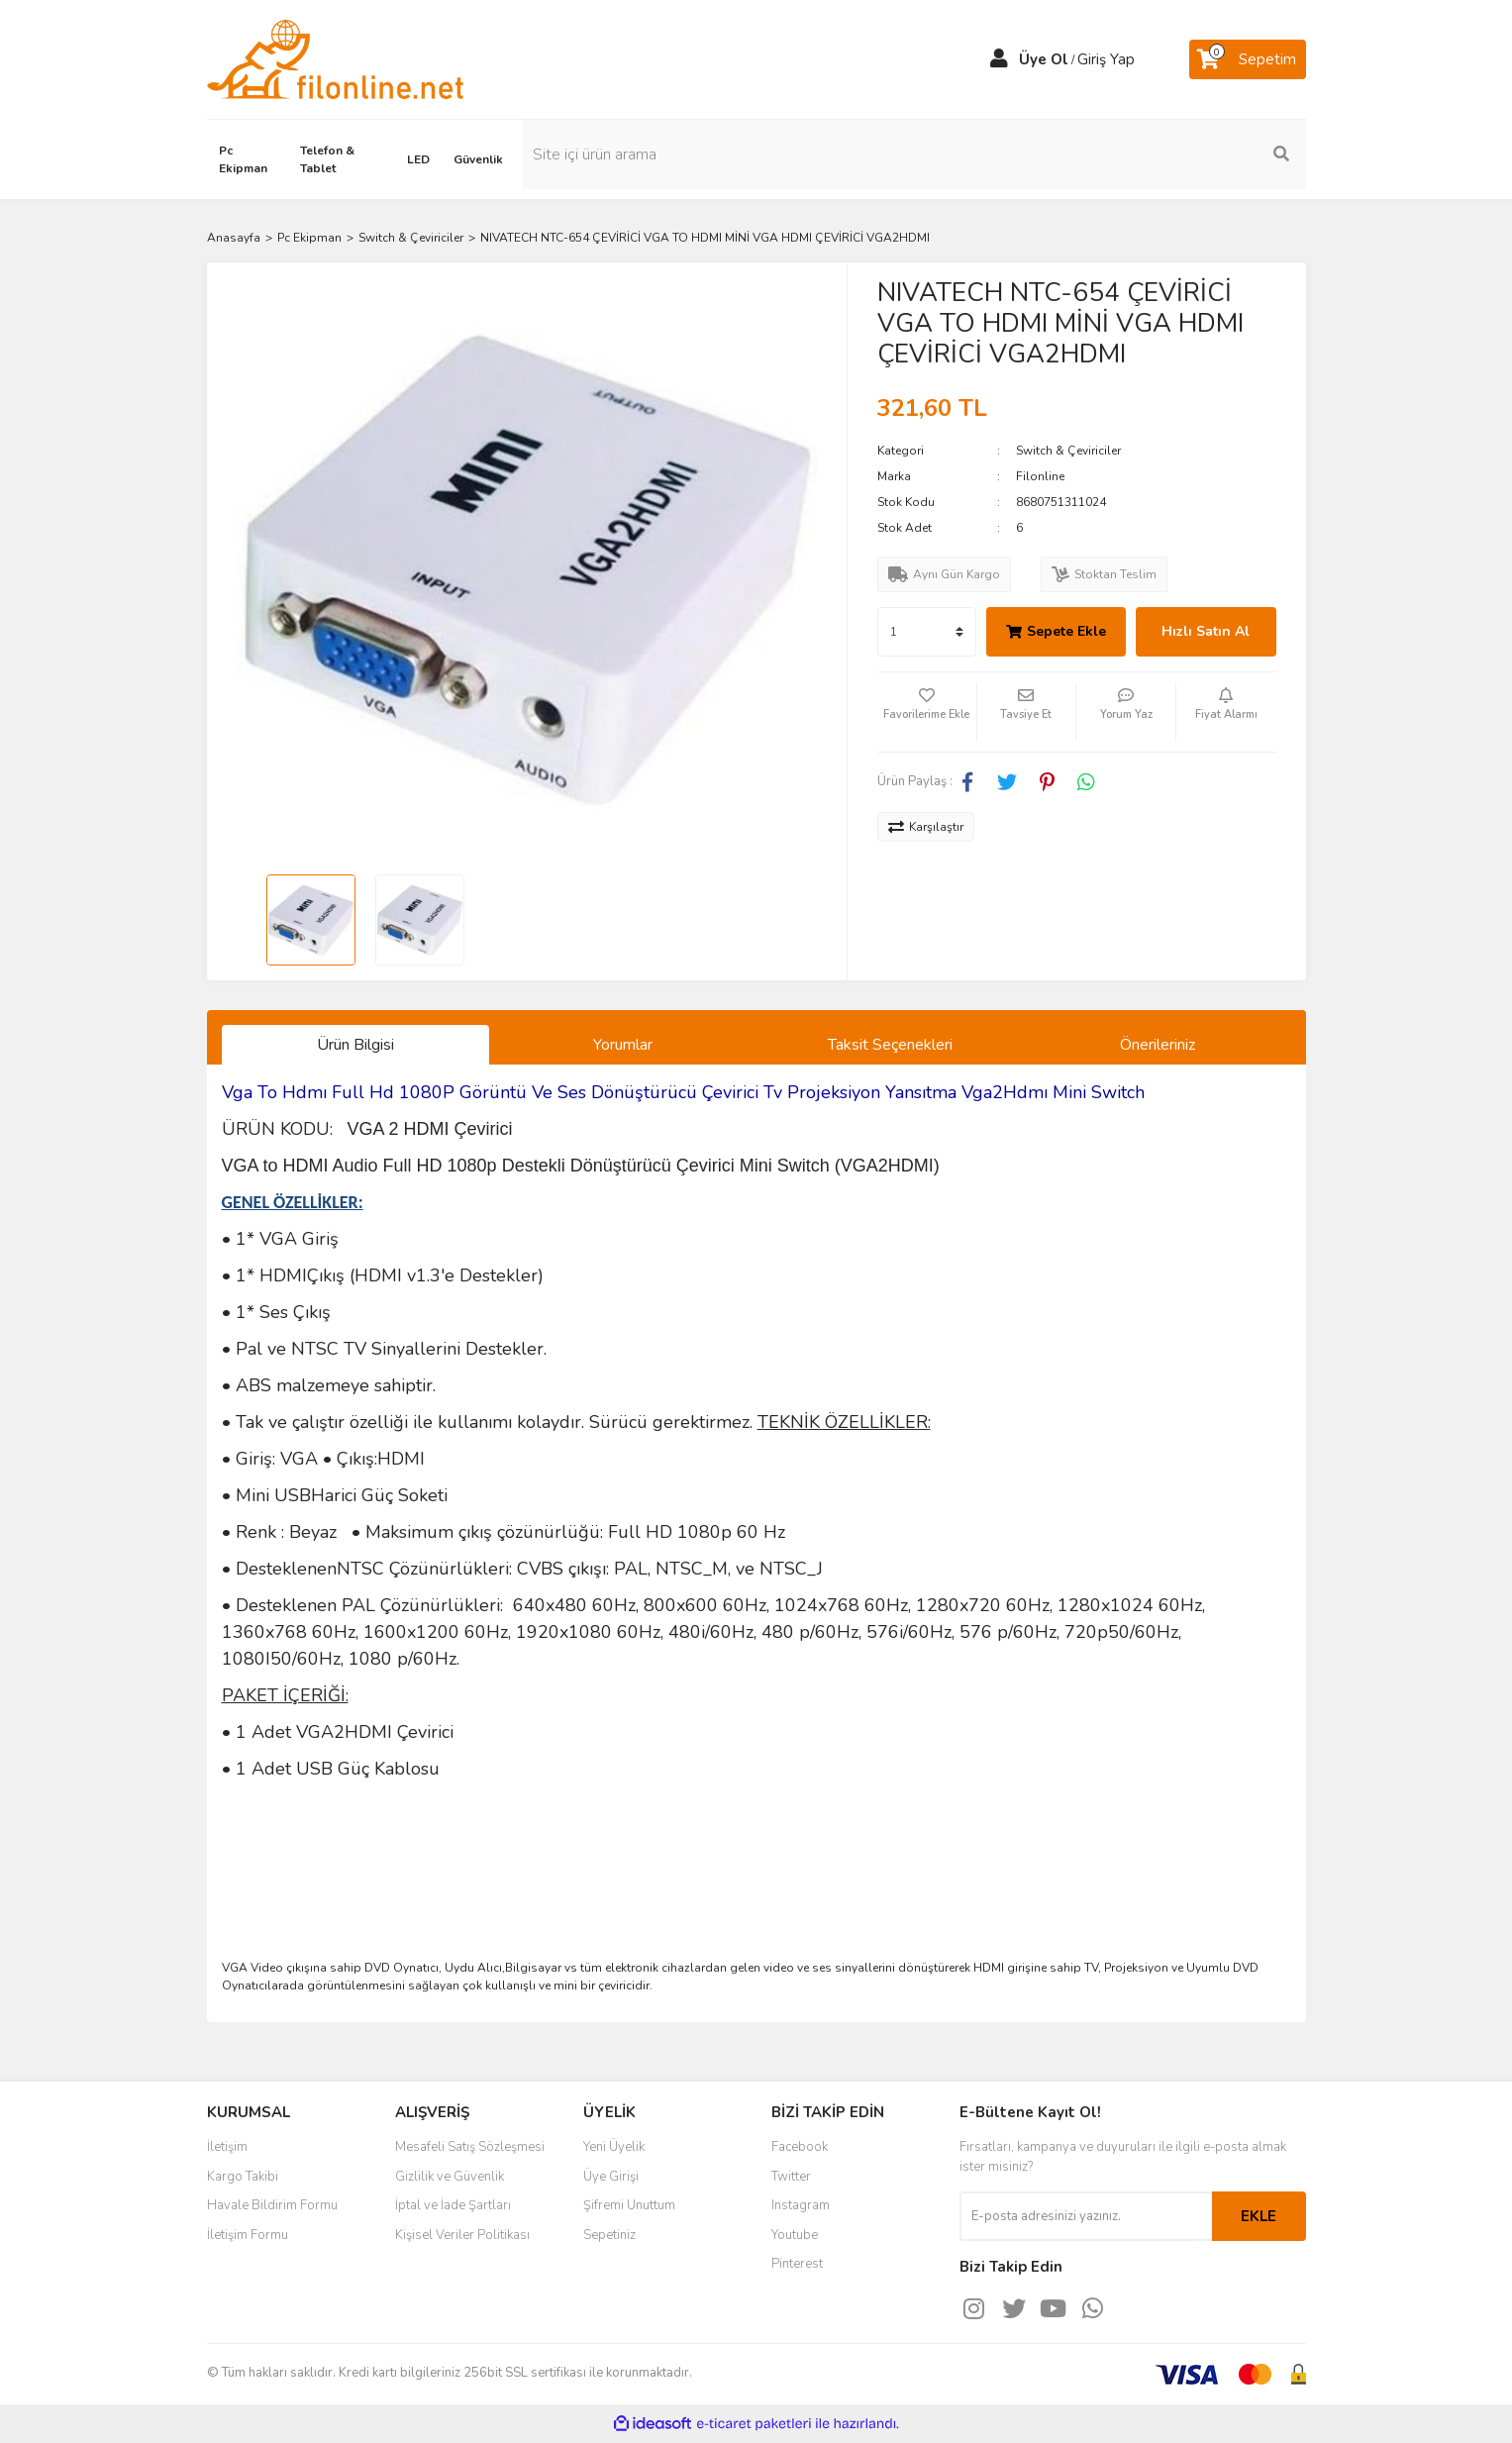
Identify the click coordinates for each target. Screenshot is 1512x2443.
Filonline (1040, 476)
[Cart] (1247, 59)
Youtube (794, 2235)
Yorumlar (623, 1045)
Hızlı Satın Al (1205, 631)
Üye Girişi (611, 2177)
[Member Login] (999, 59)
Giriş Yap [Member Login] (1106, 59)
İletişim (227, 2147)
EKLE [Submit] (1258, 2216)
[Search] (1172, 154)
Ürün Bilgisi (355, 1045)
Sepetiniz (609, 2235)
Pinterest (797, 2264)
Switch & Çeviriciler (1068, 450)
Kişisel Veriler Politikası (462, 2235)
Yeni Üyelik (614, 2147)
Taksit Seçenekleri (890, 1045)
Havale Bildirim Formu (272, 2205)
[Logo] (335, 58)
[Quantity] (926, 632)
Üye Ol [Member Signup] (1043, 59)
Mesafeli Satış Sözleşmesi (470, 2147)
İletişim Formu (247, 2235)
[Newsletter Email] (1085, 2216)
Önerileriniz (1157, 1045)
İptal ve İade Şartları (453, 2205)
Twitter (791, 2177)
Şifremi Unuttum (629, 2205)
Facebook (799, 2147)
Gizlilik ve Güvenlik (449, 2177)
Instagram (800, 2205)
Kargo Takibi (242, 2177)
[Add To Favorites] (926, 712)
